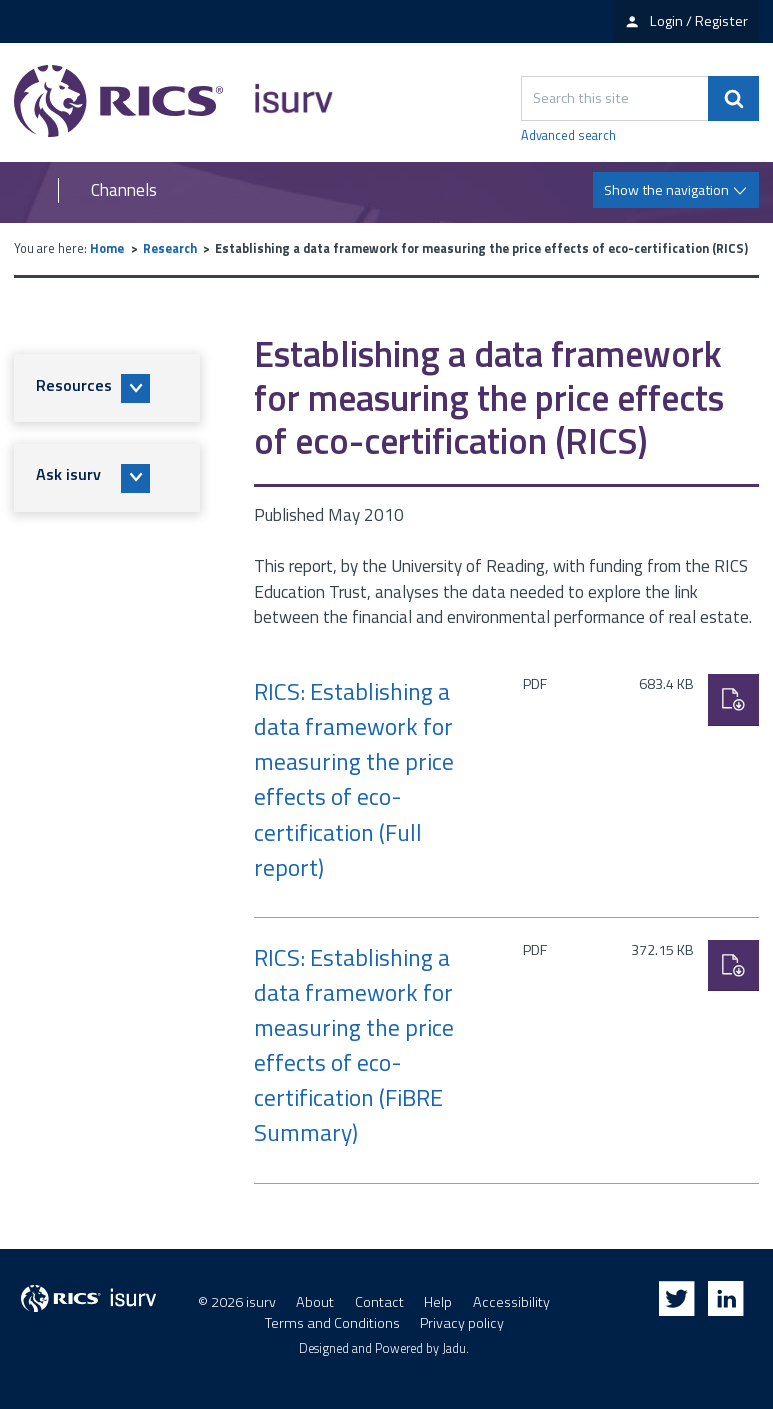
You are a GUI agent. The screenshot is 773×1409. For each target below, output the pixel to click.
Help (438, 1302)
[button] (107, 388)
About (315, 1302)
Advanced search (568, 136)
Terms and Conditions (332, 1323)
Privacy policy (462, 1323)
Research (170, 248)
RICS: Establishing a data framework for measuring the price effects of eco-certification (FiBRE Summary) (354, 1045)
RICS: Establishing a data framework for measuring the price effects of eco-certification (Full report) (354, 779)
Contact (379, 1302)
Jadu (454, 1348)
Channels (124, 190)
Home (107, 248)
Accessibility (511, 1302)
